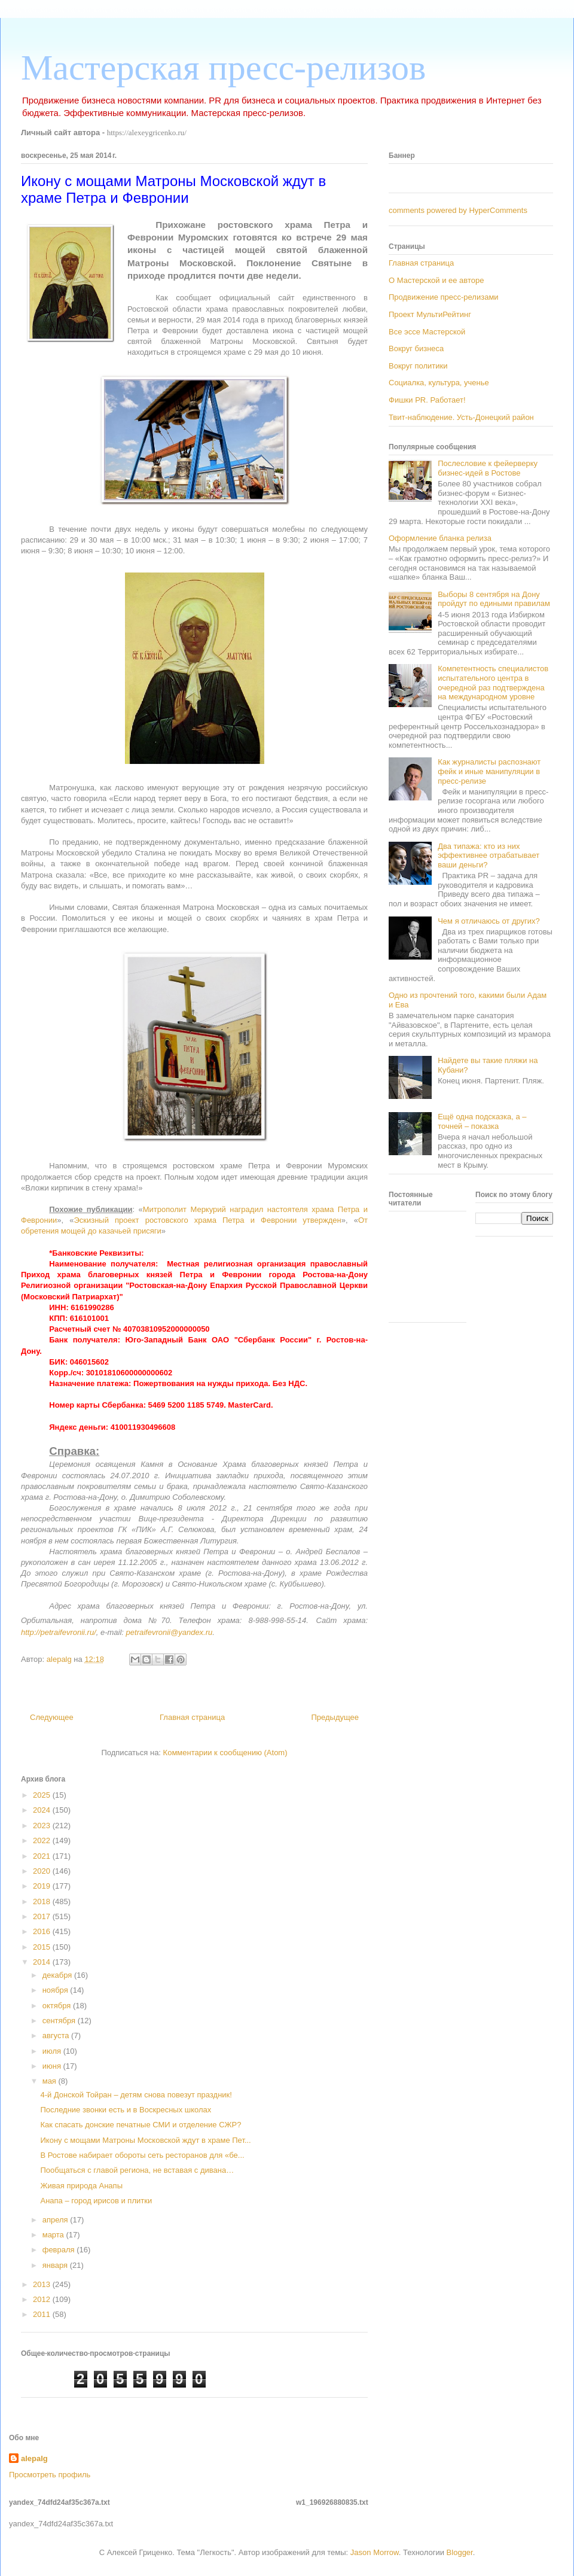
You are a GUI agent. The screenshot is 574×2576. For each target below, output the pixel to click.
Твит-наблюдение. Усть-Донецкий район (461, 417)
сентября (60, 2020)
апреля (56, 2219)
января (56, 2265)
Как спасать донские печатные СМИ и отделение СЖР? (140, 2124)
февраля (59, 2249)
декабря (58, 1975)
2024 (43, 1809)
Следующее (52, 1717)
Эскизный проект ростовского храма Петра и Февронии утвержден (207, 1220)
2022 (43, 1840)
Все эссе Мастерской (427, 331)
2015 (43, 1946)
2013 (43, 2284)
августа (56, 2035)
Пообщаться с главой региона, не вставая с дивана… (137, 2170)
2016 (43, 1931)
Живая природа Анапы (81, 2185)
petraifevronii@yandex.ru (169, 1632)
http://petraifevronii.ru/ (58, 1632)
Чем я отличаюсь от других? (489, 920)
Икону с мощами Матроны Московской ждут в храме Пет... (145, 2140)
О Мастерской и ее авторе (436, 280)
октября (57, 2005)
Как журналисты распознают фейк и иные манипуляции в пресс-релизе (489, 771)
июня (52, 2066)
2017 (43, 1916)
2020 (43, 1870)
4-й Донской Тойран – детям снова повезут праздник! (135, 2094)
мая (50, 2080)
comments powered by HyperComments (458, 210)
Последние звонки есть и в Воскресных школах (125, 2109)
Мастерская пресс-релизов (223, 67)
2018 (43, 1901)
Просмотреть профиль (49, 2474)
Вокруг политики (418, 365)
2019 (43, 1885)
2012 (43, 2299)
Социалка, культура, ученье (439, 382)
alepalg (34, 2458)
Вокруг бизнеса (416, 348)
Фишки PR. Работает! (427, 399)
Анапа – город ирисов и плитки (96, 2200)
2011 (43, 2314)
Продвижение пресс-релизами (444, 297)
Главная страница (192, 1717)
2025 (43, 1795)
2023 (43, 1825)
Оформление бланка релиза (440, 538)
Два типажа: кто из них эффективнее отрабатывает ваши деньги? (488, 855)
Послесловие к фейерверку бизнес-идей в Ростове (488, 468)
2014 (43, 1961)
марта (54, 2234)
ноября (56, 1990)
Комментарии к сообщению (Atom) (225, 1752)
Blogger (460, 2552)
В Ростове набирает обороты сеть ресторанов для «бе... (142, 2155)
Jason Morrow (374, 2552)
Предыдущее (335, 1717)
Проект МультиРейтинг (430, 314)
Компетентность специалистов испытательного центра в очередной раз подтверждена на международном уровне (493, 682)
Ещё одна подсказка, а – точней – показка (482, 1121)
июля (52, 2051)
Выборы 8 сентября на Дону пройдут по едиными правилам (494, 599)
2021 (43, 1856)
